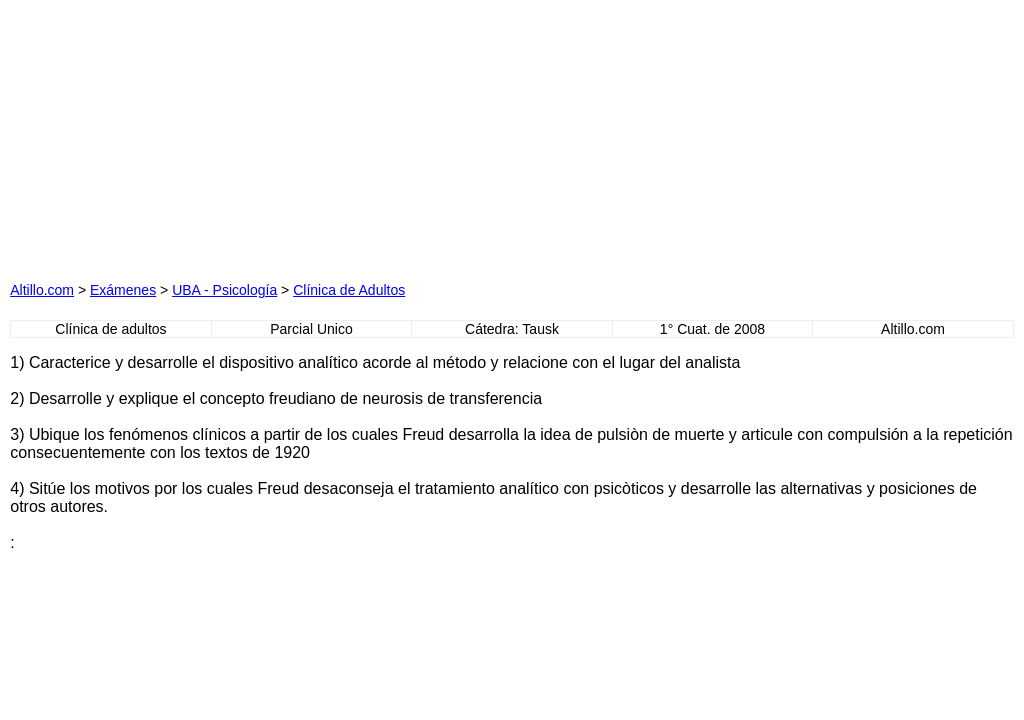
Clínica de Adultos (349, 290)
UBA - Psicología (224, 290)
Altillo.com (42, 290)
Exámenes (123, 290)
